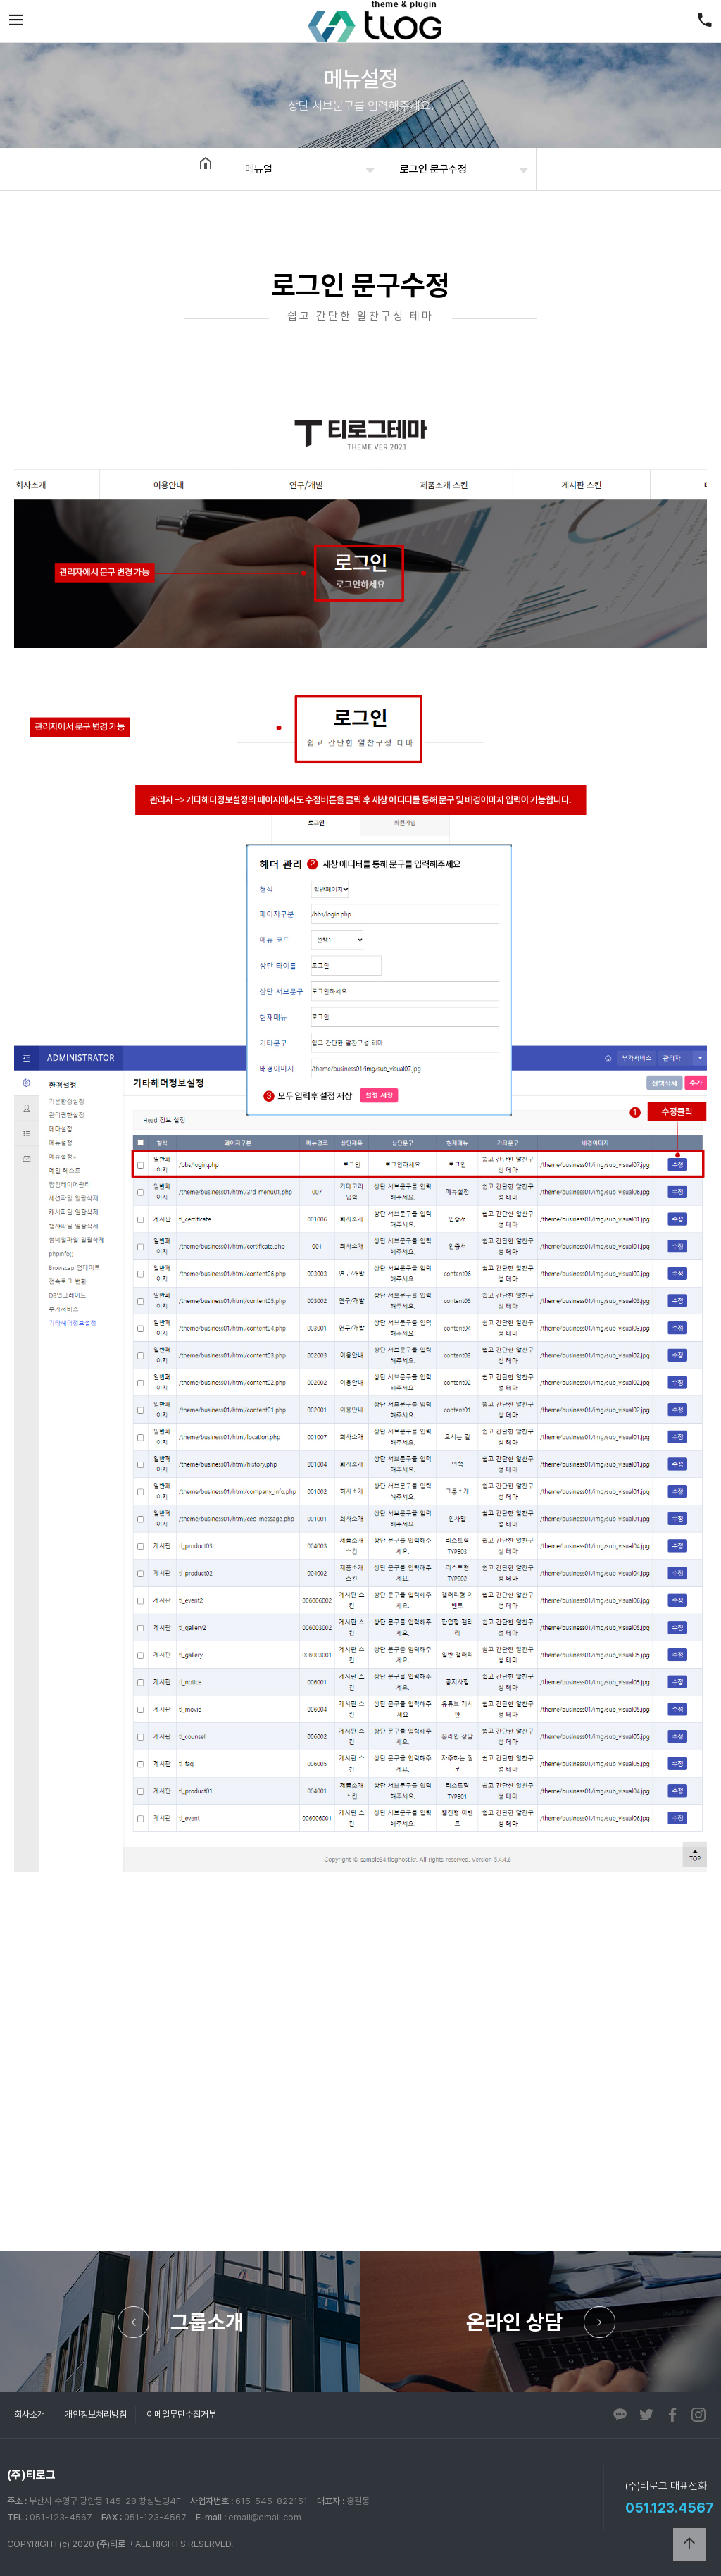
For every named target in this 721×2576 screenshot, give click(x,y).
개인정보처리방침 (96, 2414)
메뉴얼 (258, 169)
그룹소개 (207, 2321)
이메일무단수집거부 (181, 2414)
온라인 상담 (514, 2321)
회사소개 (29, 2414)
